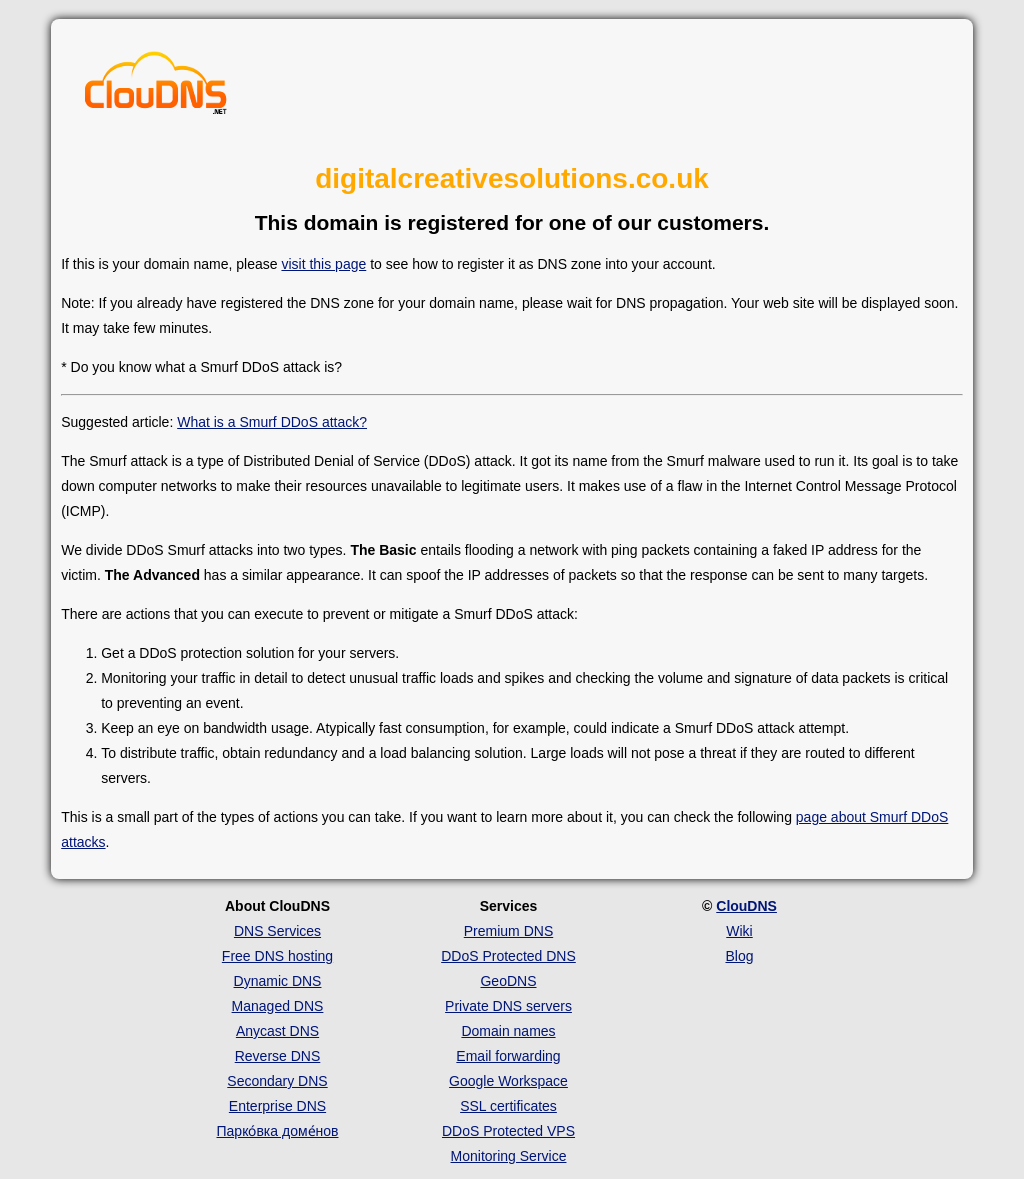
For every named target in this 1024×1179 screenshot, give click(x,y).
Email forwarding (508, 1056)
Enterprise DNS (277, 1106)
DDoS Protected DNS (508, 956)
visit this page (323, 264)
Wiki (739, 931)
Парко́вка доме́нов (278, 1131)
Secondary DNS (277, 1081)
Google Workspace (508, 1081)
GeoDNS (508, 981)
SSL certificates (508, 1106)
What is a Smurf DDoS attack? (272, 422)
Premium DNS (508, 931)
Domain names (508, 1031)
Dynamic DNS (278, 981)
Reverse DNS (278, 1056)
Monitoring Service (509, 1156)
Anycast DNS (277, 1031)
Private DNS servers (508, 1006)
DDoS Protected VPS (508, 1131)
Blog (739, 956)
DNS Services (277, 931)
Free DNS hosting (277, 956)
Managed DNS (278, 1006)
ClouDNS (746, 906)
